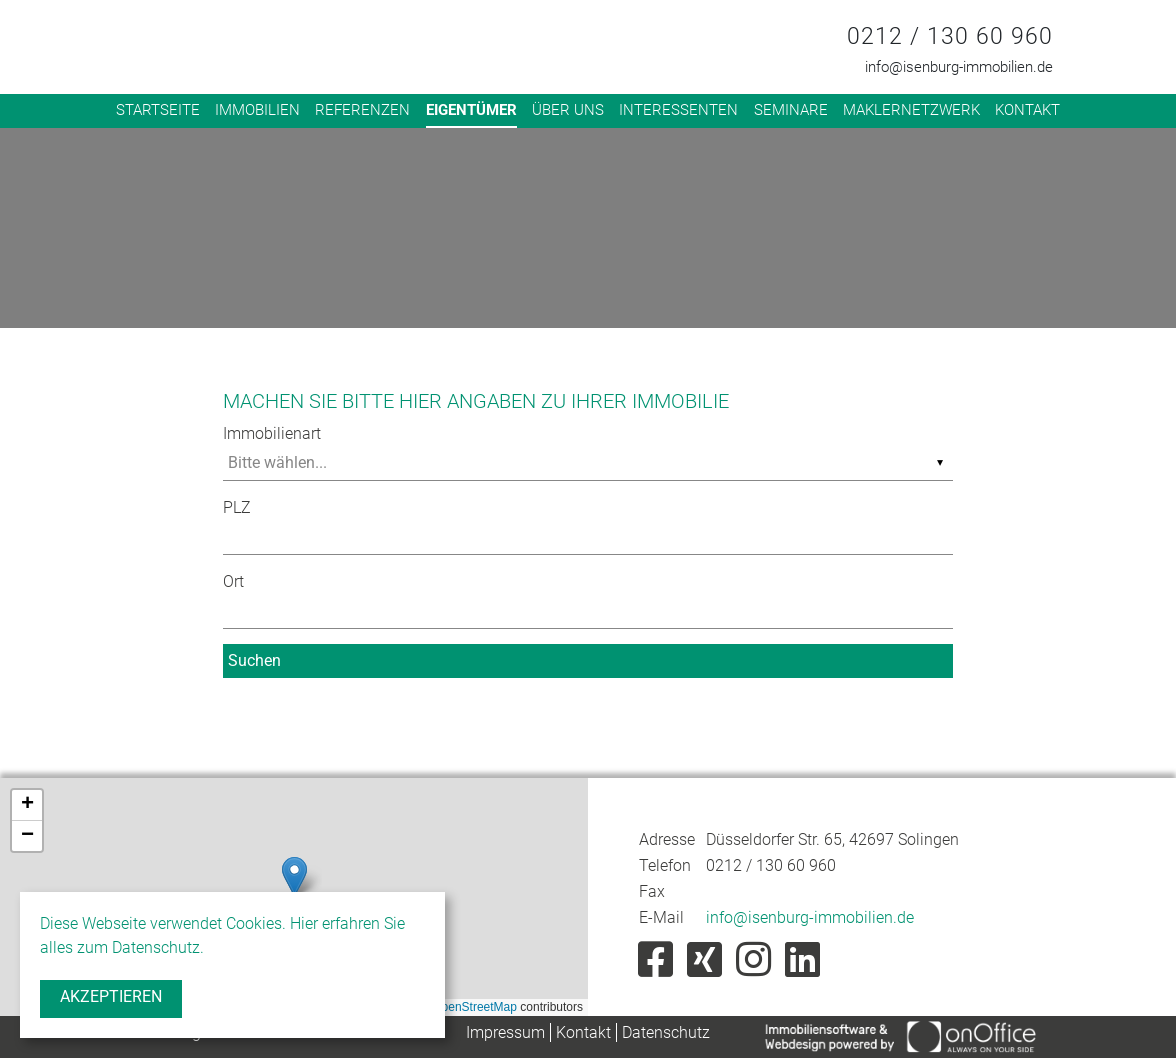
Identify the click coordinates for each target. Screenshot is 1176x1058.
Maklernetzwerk (911, 110)
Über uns (568, 110)
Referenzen (362, 110)
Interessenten (678, 110)
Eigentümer (471, 110)
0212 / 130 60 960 (950, 36)
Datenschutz (666, 1032)
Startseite (158, 110)
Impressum (505, 1032)
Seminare (791, 110)
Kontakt (1027, 110)
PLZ (237, 507)
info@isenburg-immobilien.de (959, 67)
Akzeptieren (111, 996)
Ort (233, 581)
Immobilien (257, 110)
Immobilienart (272, 433)
